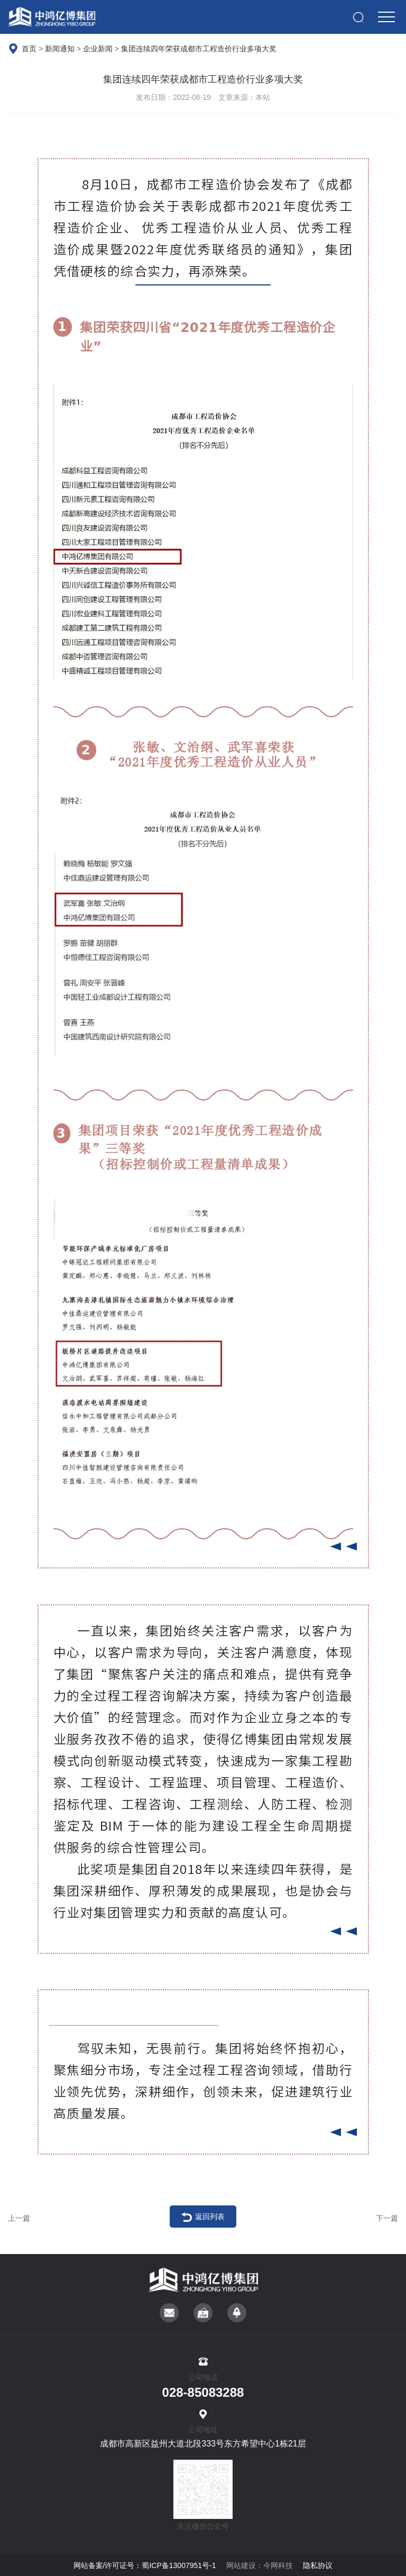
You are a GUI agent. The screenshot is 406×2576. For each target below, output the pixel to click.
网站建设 (241, 2565)
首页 (29, 48)
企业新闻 (99, 48)
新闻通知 (60, 48)
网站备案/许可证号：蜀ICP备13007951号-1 (144, 2565)
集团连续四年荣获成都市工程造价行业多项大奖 (198, 48)
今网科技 (278, 2565)
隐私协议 (318, 2565)
